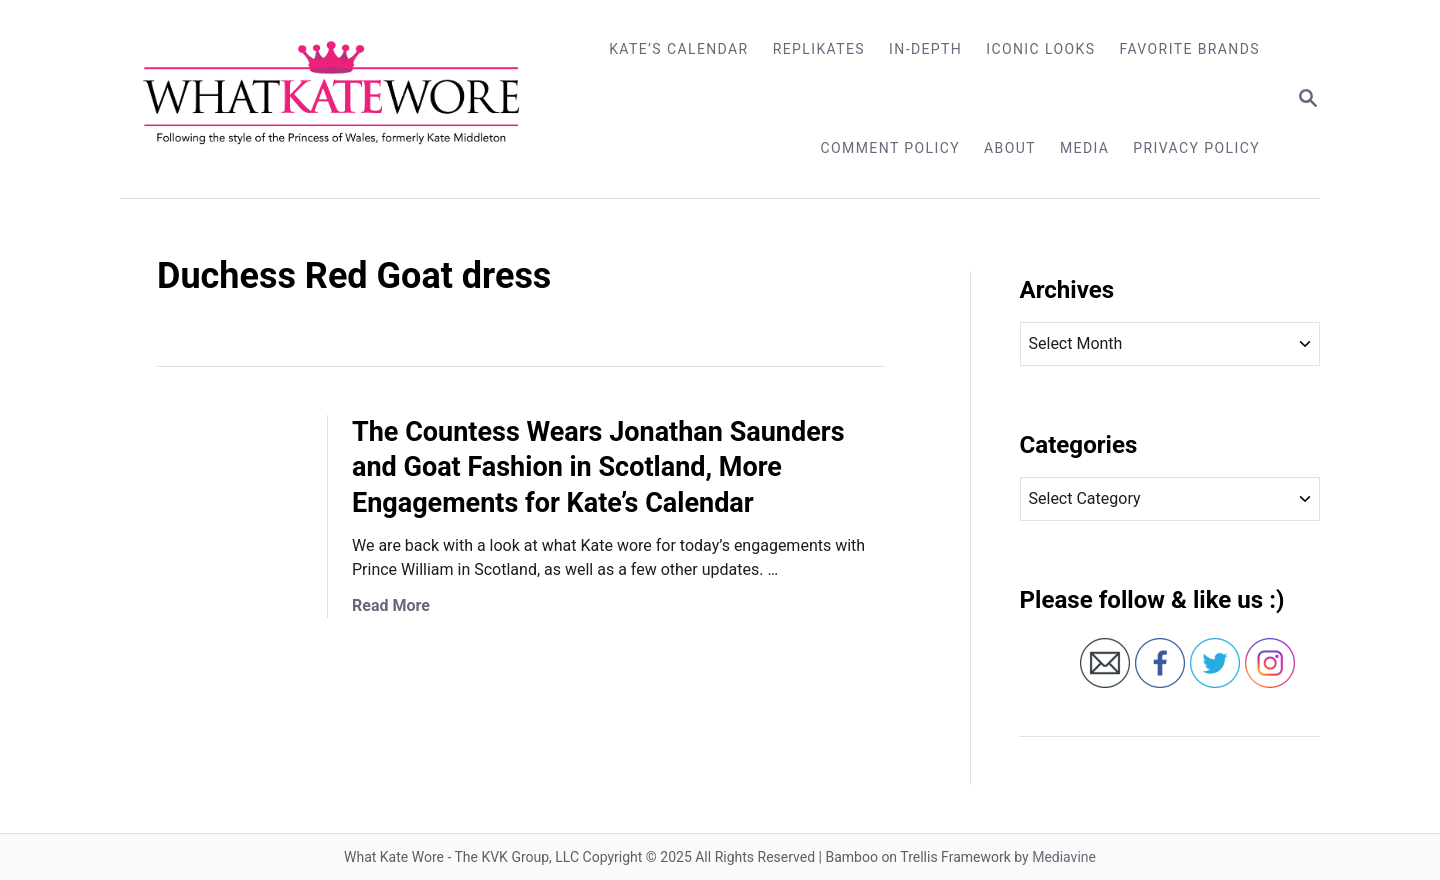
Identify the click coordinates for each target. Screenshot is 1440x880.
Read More (391, 605)
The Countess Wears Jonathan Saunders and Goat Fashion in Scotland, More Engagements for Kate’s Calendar (598, 468)
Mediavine (1064, 857)
